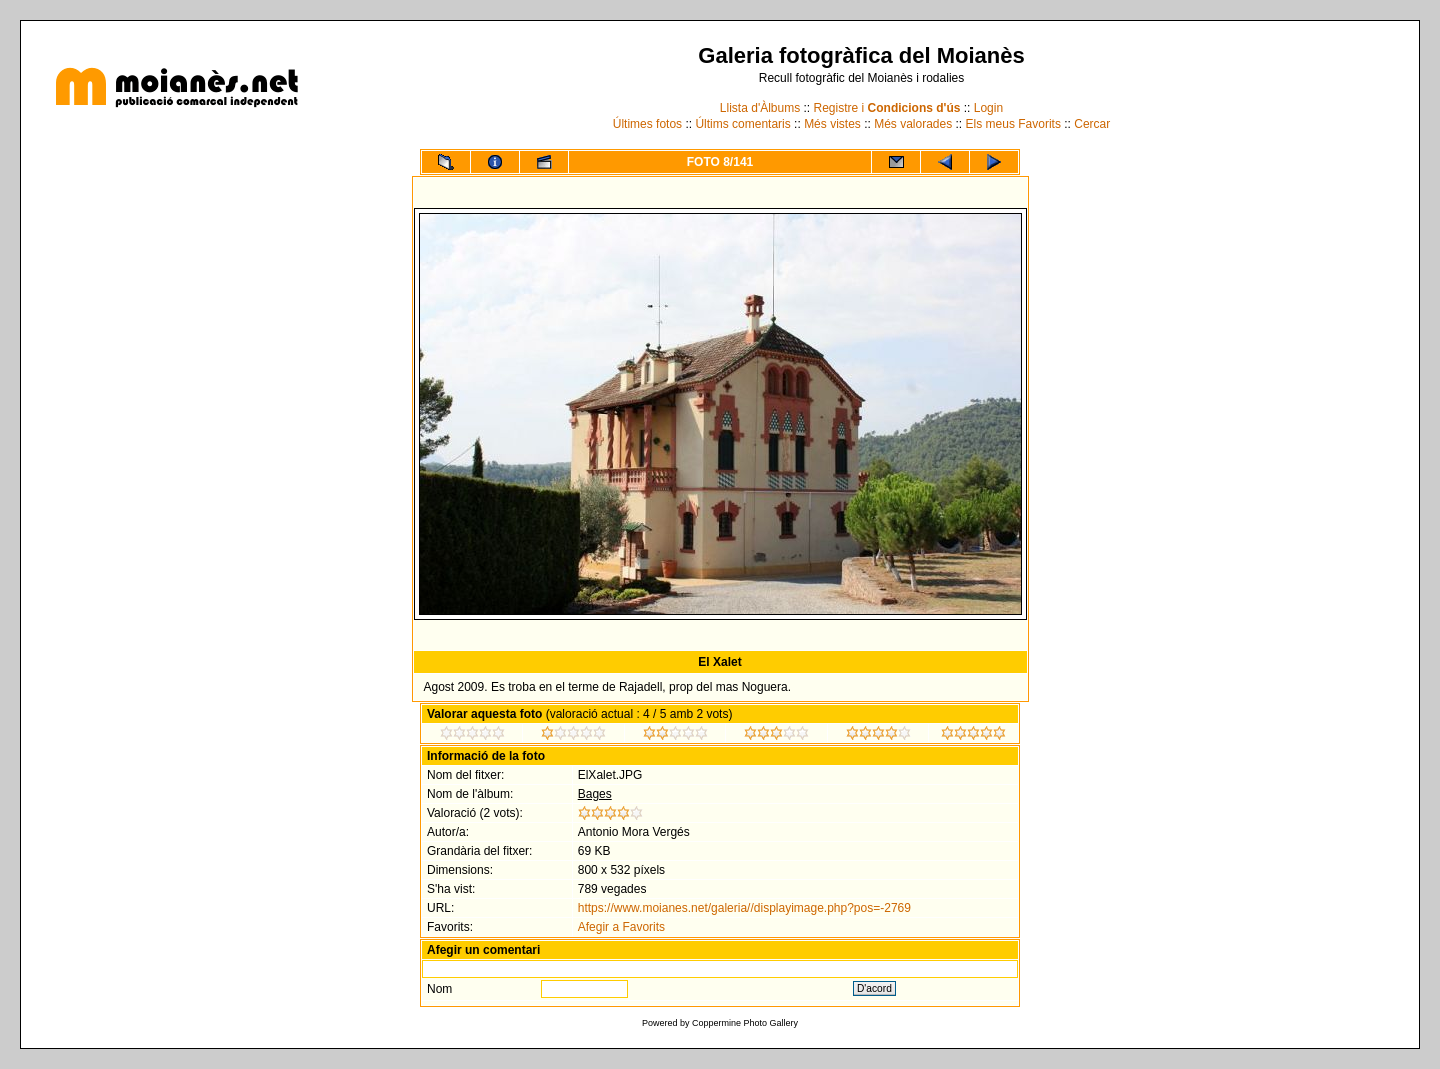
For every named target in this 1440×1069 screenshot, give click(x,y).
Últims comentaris (742, 124)
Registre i (887, 108)
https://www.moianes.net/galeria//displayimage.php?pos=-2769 (744, 908)
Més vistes (832, 124)
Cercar (1092, 124)
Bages (595, 794)
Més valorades (913, 124)
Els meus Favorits (1013, 124)
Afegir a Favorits (621, 927)
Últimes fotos (647, 124)
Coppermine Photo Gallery (745, 1023)
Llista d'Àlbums (760, 108)
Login (988, 108)
